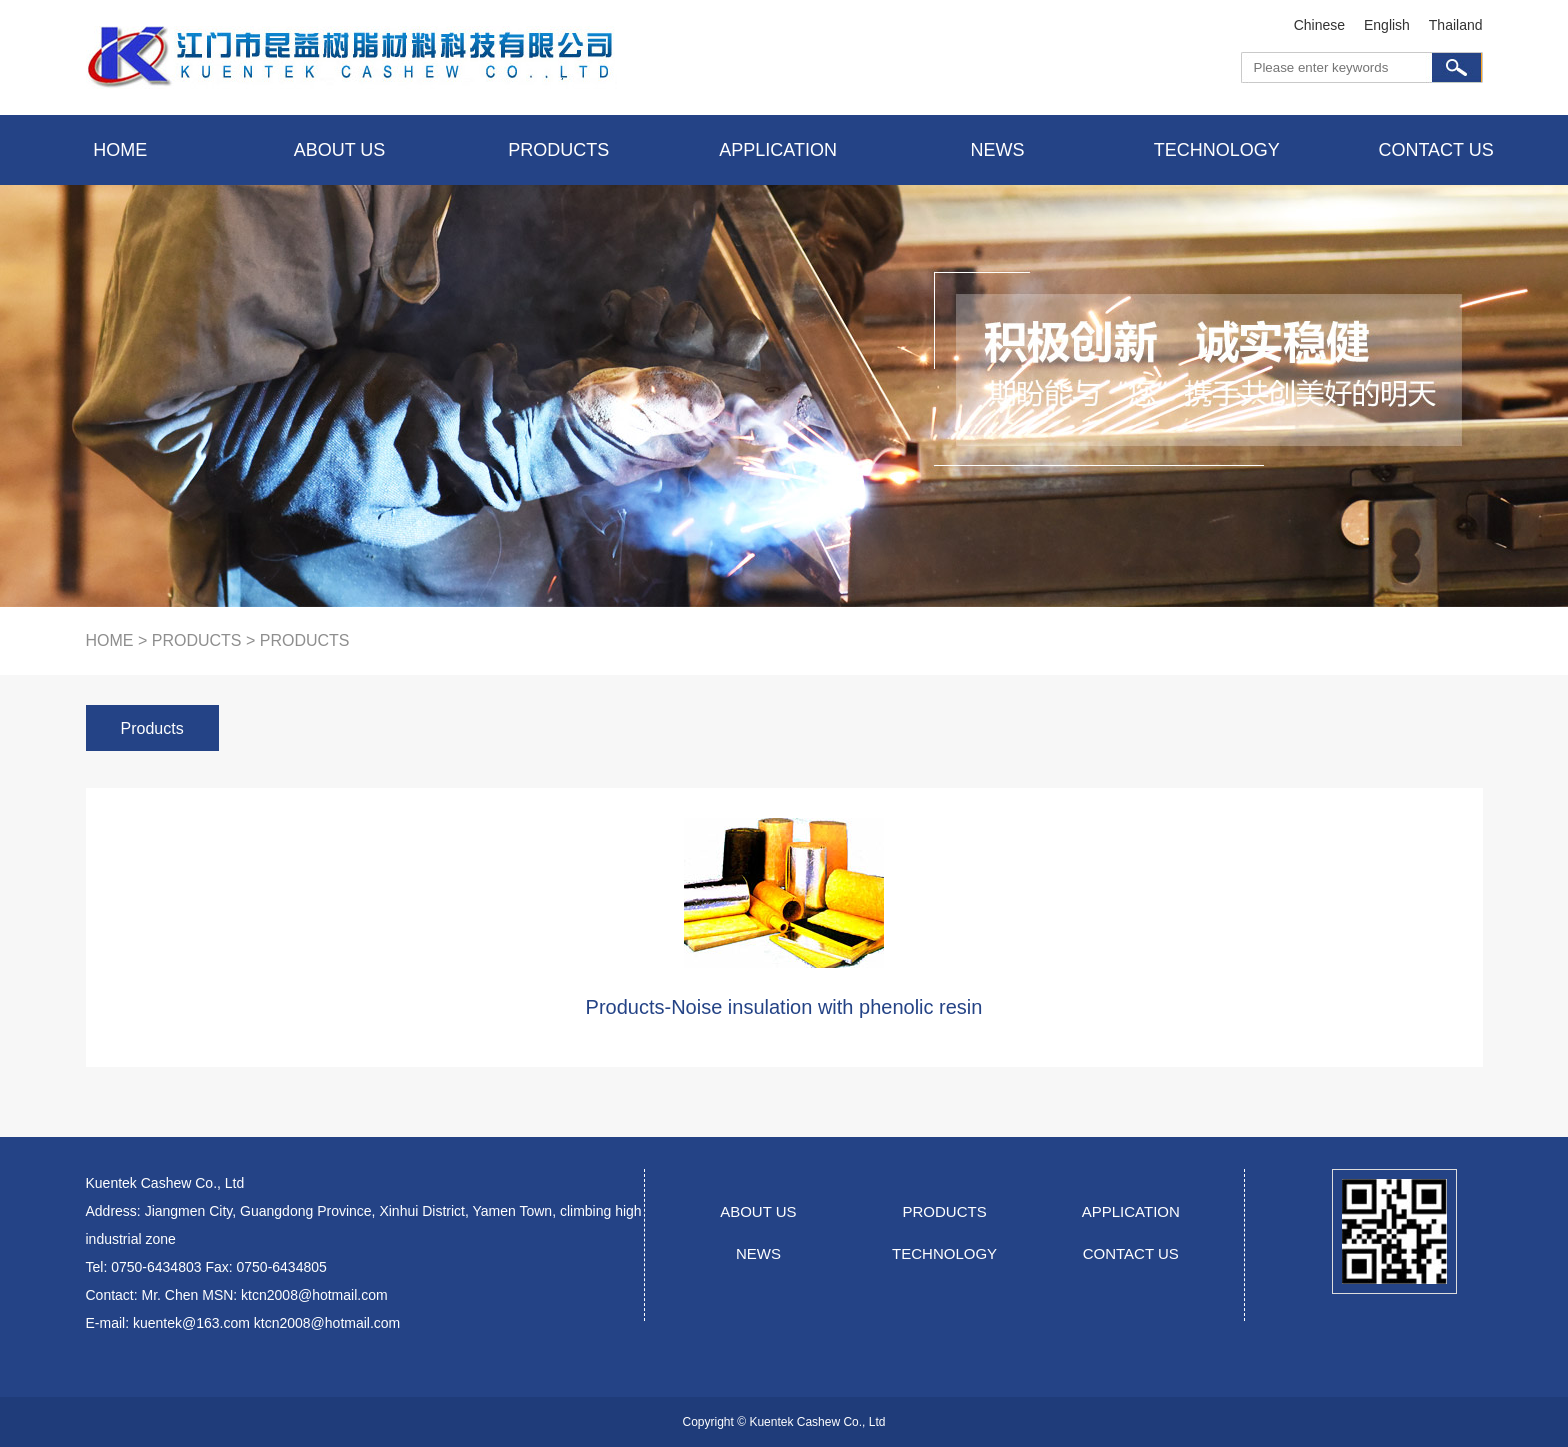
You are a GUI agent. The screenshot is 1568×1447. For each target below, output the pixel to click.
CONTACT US (1131, 1253)
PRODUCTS (945, 1211)
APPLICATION (1131, 1211)
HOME (110, 640)
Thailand (1456, 25)
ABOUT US (758, 1211)
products (197, 640)
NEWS (758, 1253)
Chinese (1319, 25)
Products (152, 728)
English (1387, 25)
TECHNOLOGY (944, 1253)
